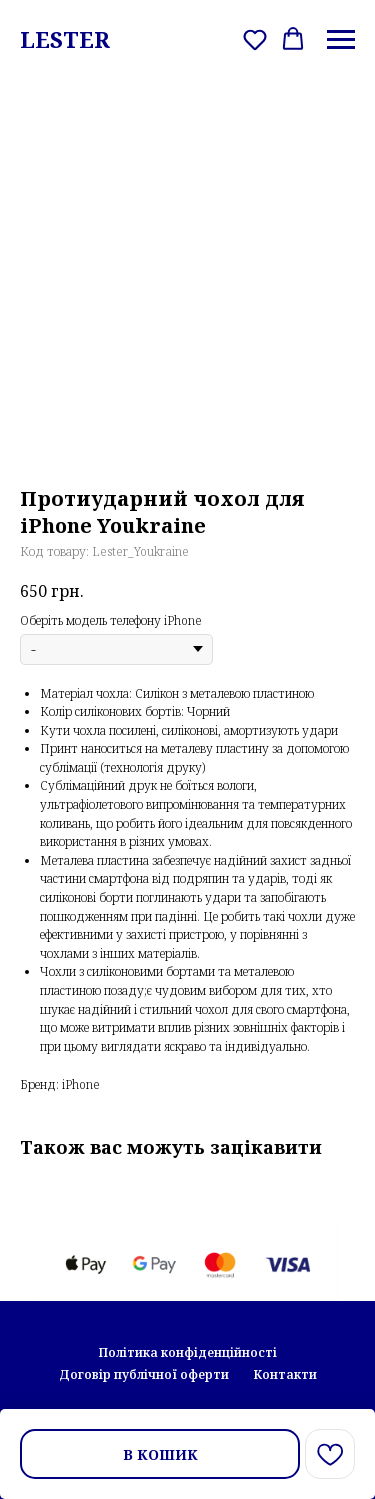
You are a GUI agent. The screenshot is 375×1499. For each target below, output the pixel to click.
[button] (255, 39)
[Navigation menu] (341, 40)
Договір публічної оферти (144, 1374)
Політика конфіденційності (188, 1352)
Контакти (285, 1374)
